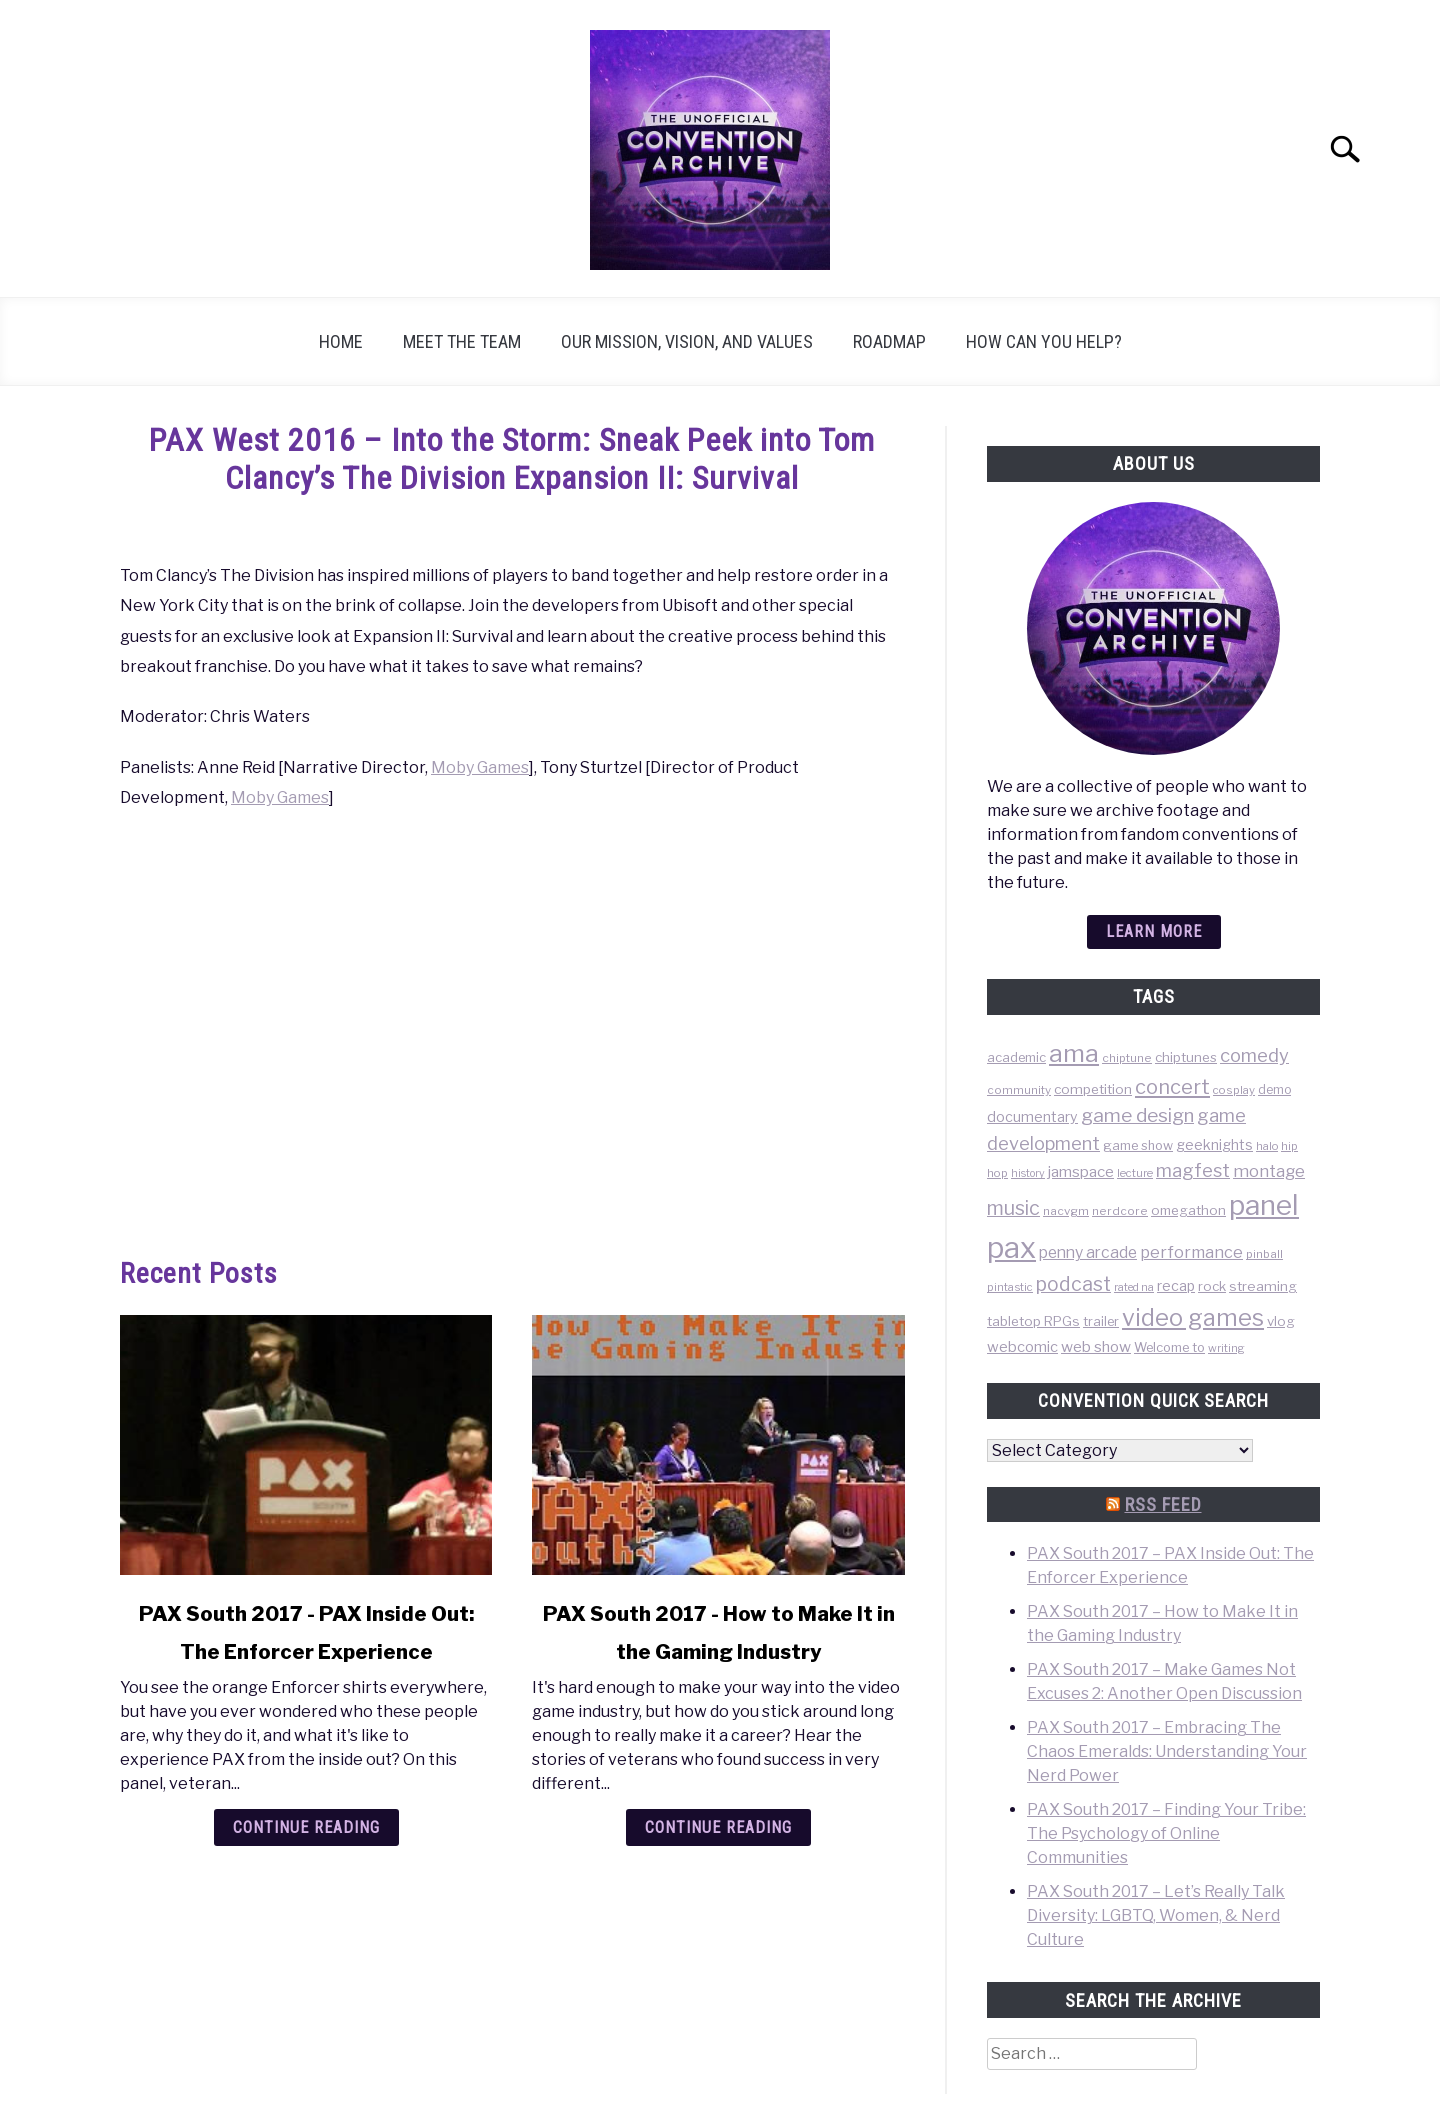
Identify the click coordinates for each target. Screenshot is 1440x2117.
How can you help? (1044, 341)
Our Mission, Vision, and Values (687, 341)
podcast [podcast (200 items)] (1073, 1284)
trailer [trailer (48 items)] (1101, 1321)
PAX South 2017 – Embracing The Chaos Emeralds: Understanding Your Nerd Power (1167, 1751)
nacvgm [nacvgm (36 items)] (1066, 1211)
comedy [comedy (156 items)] (1254, 1055)
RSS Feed (1163, 1504)
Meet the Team (462, 341)
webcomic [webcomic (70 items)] (1022, 1347)
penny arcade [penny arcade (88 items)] (1088, 1252)
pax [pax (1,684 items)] (1011, 1247)
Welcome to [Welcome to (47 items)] (1169, 1347)
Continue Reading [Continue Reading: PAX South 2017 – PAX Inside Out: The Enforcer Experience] (306, 1827)
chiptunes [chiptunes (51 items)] (1186, 1057)
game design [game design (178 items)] (1137, 1115)
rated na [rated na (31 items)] (1134, 1287)
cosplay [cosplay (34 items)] (1234, 1090)
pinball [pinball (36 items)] (1264, 1254)
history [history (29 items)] (1028, 1173)
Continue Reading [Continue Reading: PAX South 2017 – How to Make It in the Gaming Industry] (718, 1827)
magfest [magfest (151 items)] (1193, 1170)
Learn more (1154, 931)
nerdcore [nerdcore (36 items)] (1120, 1211)
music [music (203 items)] (1013, 1208)
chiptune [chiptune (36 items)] (1127, 1058)
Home (341, 341)
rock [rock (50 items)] (1212, 1286)
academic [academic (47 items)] (1016, 1057)
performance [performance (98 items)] (1191, 1252)
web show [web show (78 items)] (1096, 1346)
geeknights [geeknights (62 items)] (1214, 1144)
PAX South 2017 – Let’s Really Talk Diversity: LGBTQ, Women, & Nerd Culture (1156, 1915)
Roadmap (889, 341)
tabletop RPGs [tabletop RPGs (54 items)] (1033, 1321)
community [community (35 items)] (1019, 1090)
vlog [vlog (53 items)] (1281, 1321)
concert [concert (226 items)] (1172, 1087)
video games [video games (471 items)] (1193, 1317)
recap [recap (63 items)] (1176, 1285)
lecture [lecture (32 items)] (1135, 1173)
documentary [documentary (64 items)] (1032, 1116)
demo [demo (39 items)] (1274, 1089)
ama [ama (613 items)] (1074, 1053)
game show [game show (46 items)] (1138, 1145)
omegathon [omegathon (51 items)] (1188, 1210)
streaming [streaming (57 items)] (1263, 1286)
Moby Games (480, 767)
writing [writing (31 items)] (1226, 1348)
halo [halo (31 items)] (1267, 1146)
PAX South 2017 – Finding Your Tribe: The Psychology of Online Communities (1166, 1833)
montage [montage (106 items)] (1269, 1171)
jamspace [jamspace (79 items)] (1081, 1171)
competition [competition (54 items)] (1093, 1089)
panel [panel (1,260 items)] (1264, 1205)
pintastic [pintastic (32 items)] (1010, 1287)
